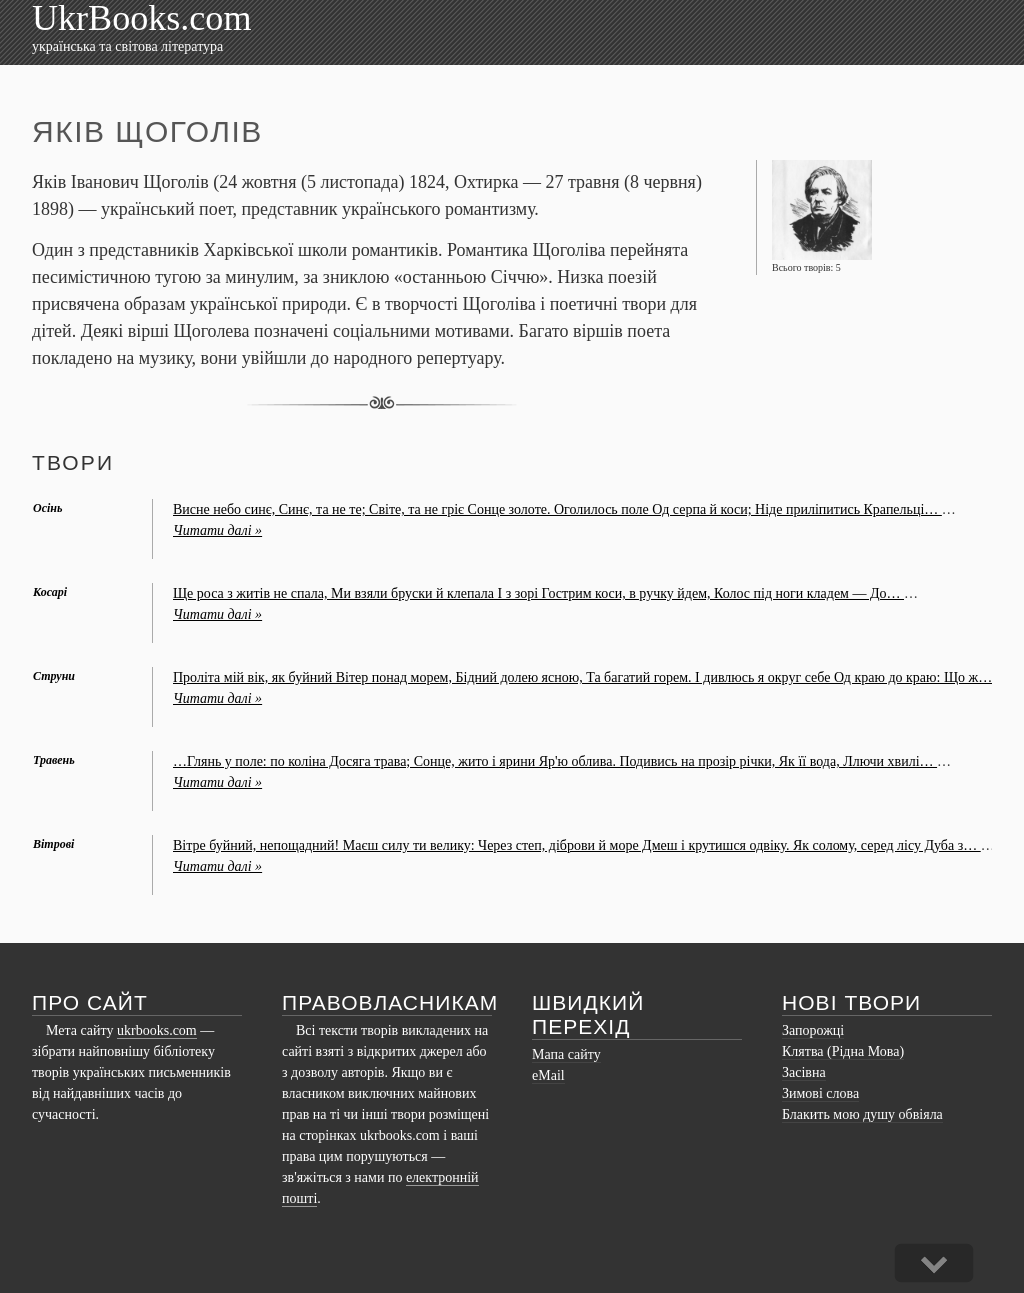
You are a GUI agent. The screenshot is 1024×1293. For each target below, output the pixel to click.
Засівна (804, 1072)
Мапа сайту (566, 1054)
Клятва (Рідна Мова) (843, 1051)
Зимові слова (820, 1093)
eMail (548, 1075)
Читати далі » (217, 530)
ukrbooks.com (157, 1030)
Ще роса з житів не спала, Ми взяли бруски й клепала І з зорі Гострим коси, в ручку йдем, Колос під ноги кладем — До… (538, 593)
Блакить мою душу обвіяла (862, 1114)
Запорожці (813, 1030)
